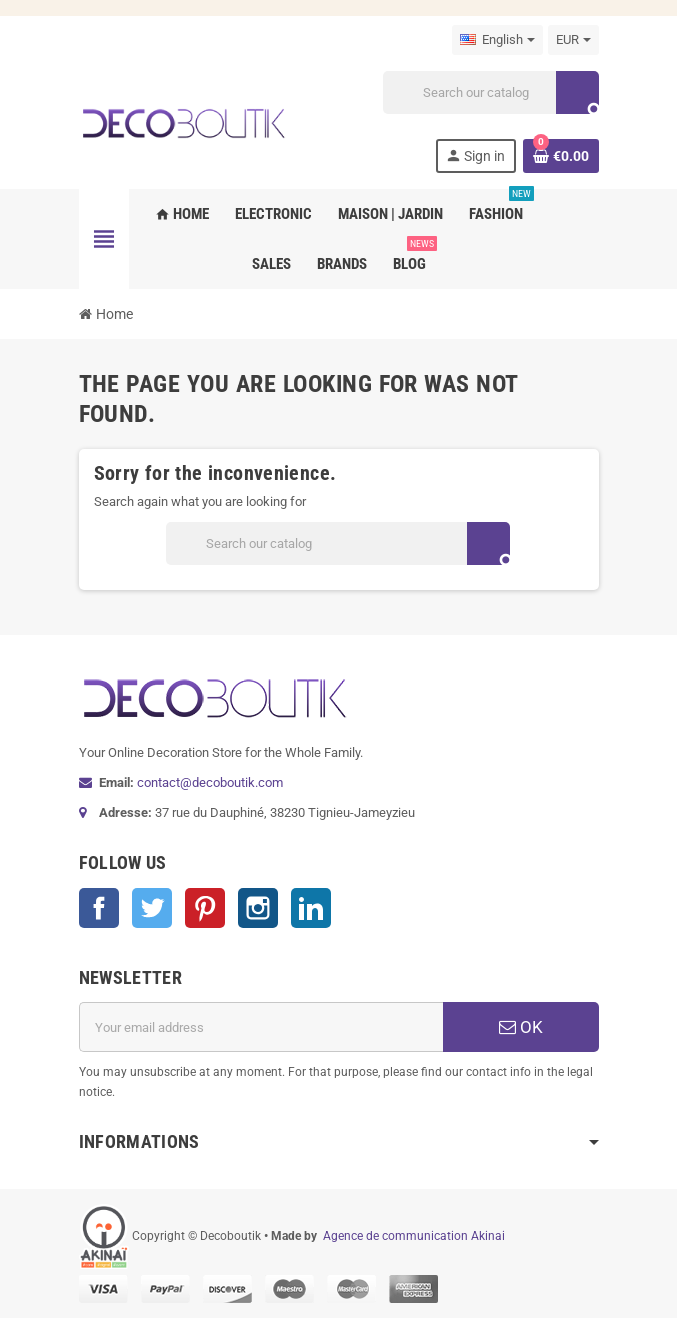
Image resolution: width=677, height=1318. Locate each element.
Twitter (152, 908)
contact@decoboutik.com (210, 782)
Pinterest (205, 908)
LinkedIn (311, 908)
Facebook (99, 908)
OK (521, 1027)
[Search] (490, 92)
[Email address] (261, 1027)
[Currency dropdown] (573, 40)
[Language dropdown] (497, 40)
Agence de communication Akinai (414, 1236)
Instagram (258, 908)
